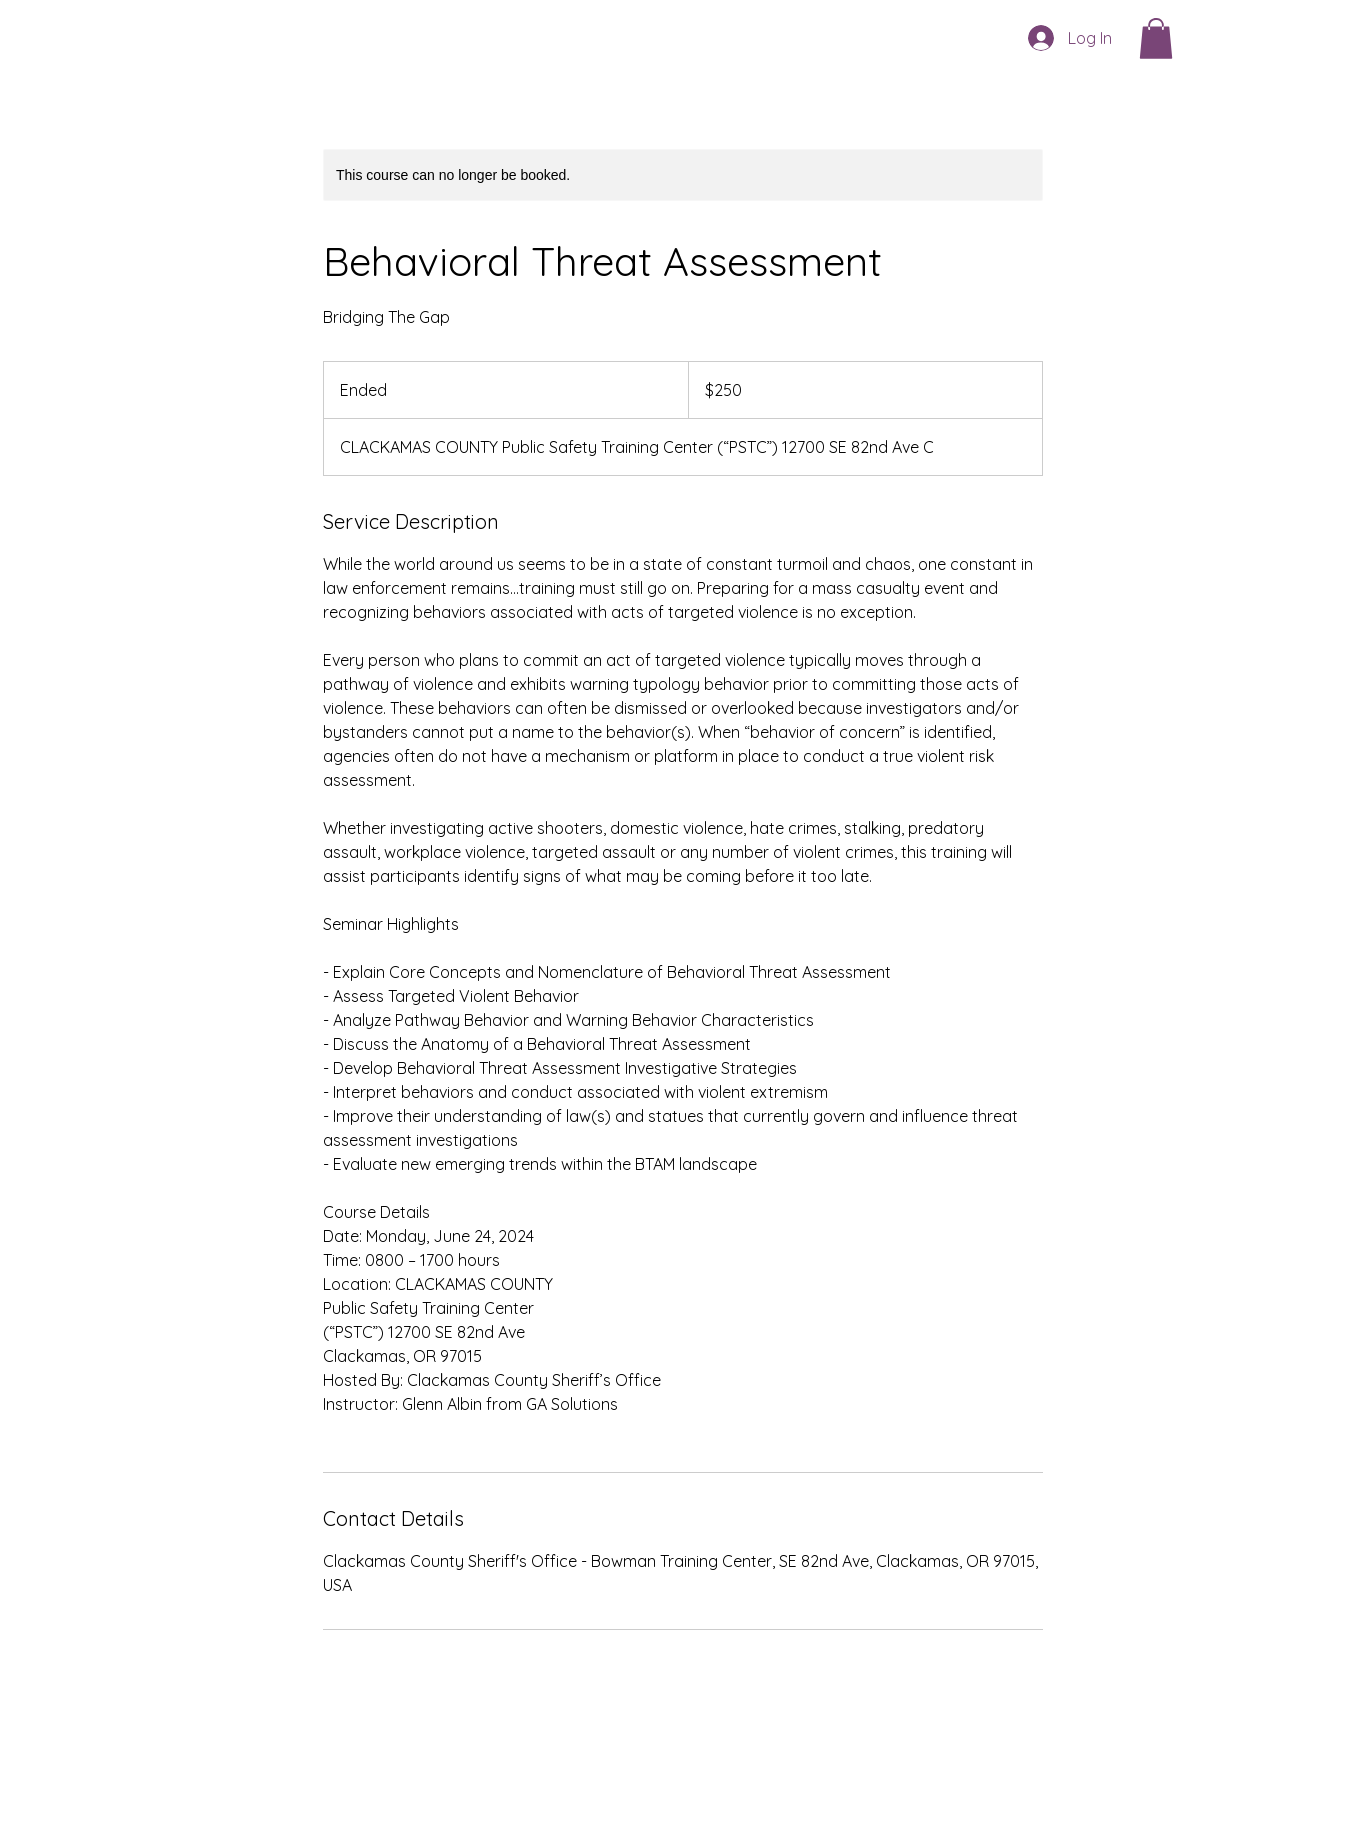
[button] (1156, 38)
